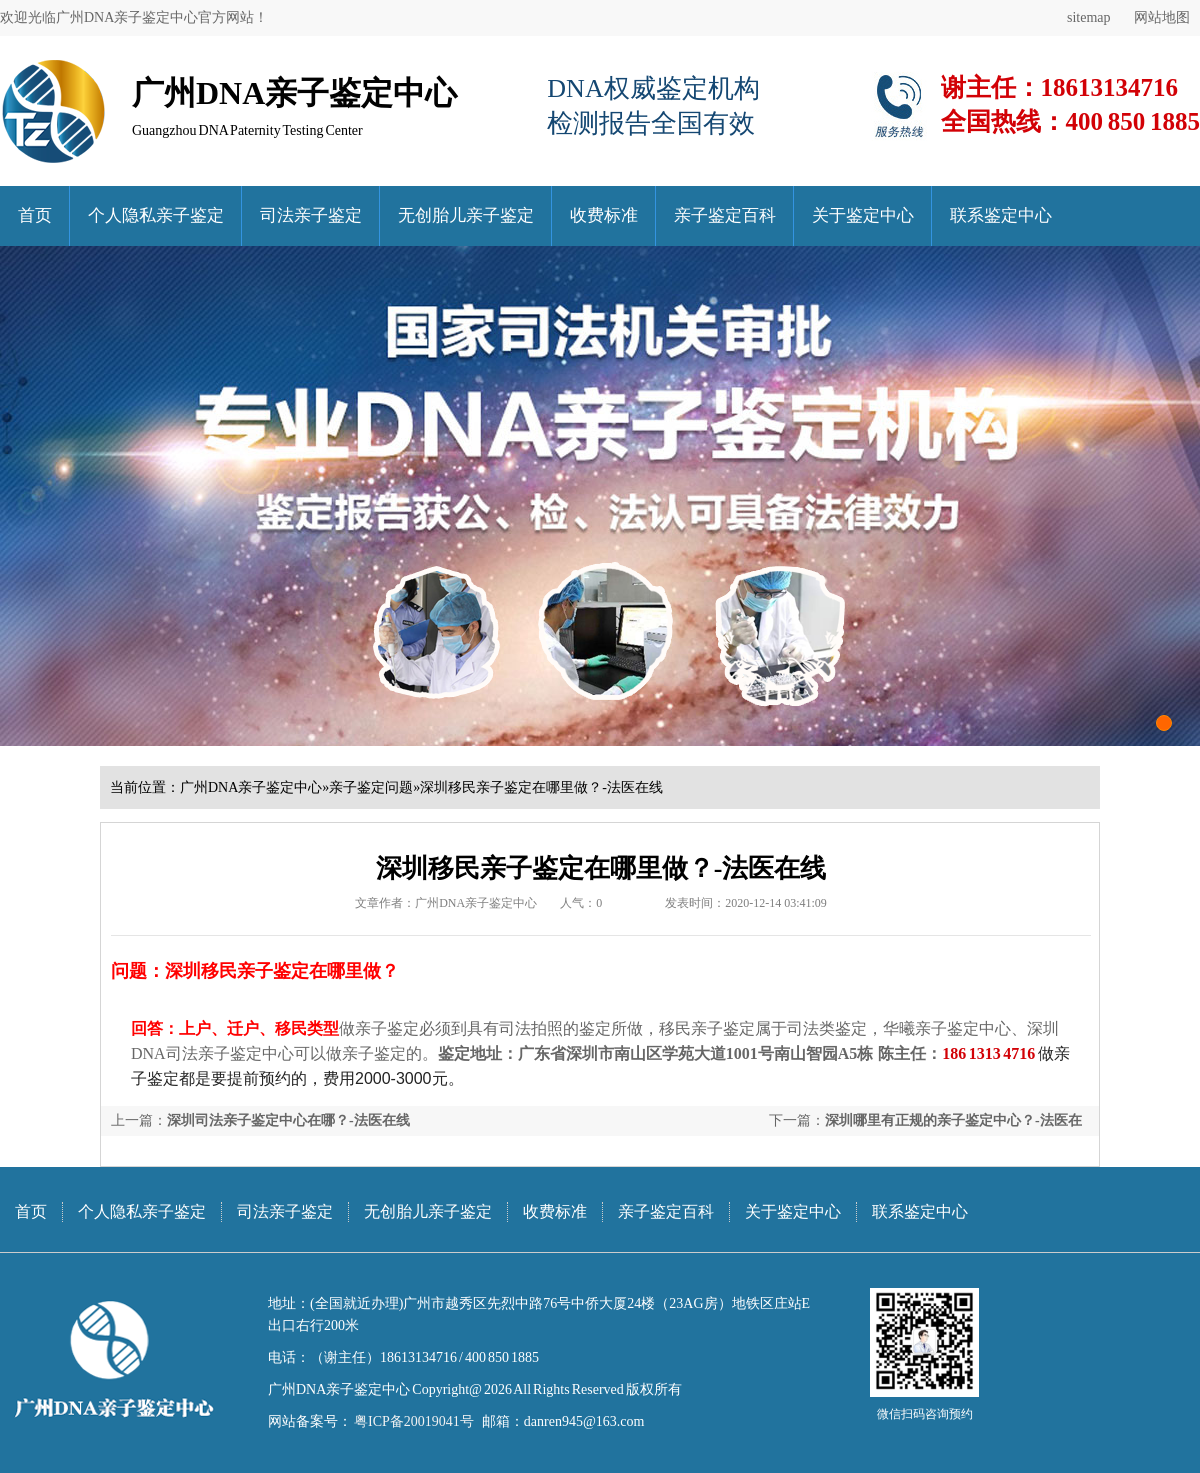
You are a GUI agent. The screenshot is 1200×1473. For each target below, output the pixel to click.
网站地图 (1162, 17)
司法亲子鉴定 (311, 215)
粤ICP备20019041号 (413, 1421)
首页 (35, 215)
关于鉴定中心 (863, 215)
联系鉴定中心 (1001, 215)
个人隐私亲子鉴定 (156, 215)
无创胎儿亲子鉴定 (466, 215)
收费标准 (604, 215)
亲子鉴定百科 (725, 215)
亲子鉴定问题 (371, 787)
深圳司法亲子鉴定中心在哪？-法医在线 (288, 1120)
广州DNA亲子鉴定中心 (251, 787)
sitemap (1089, 17)
